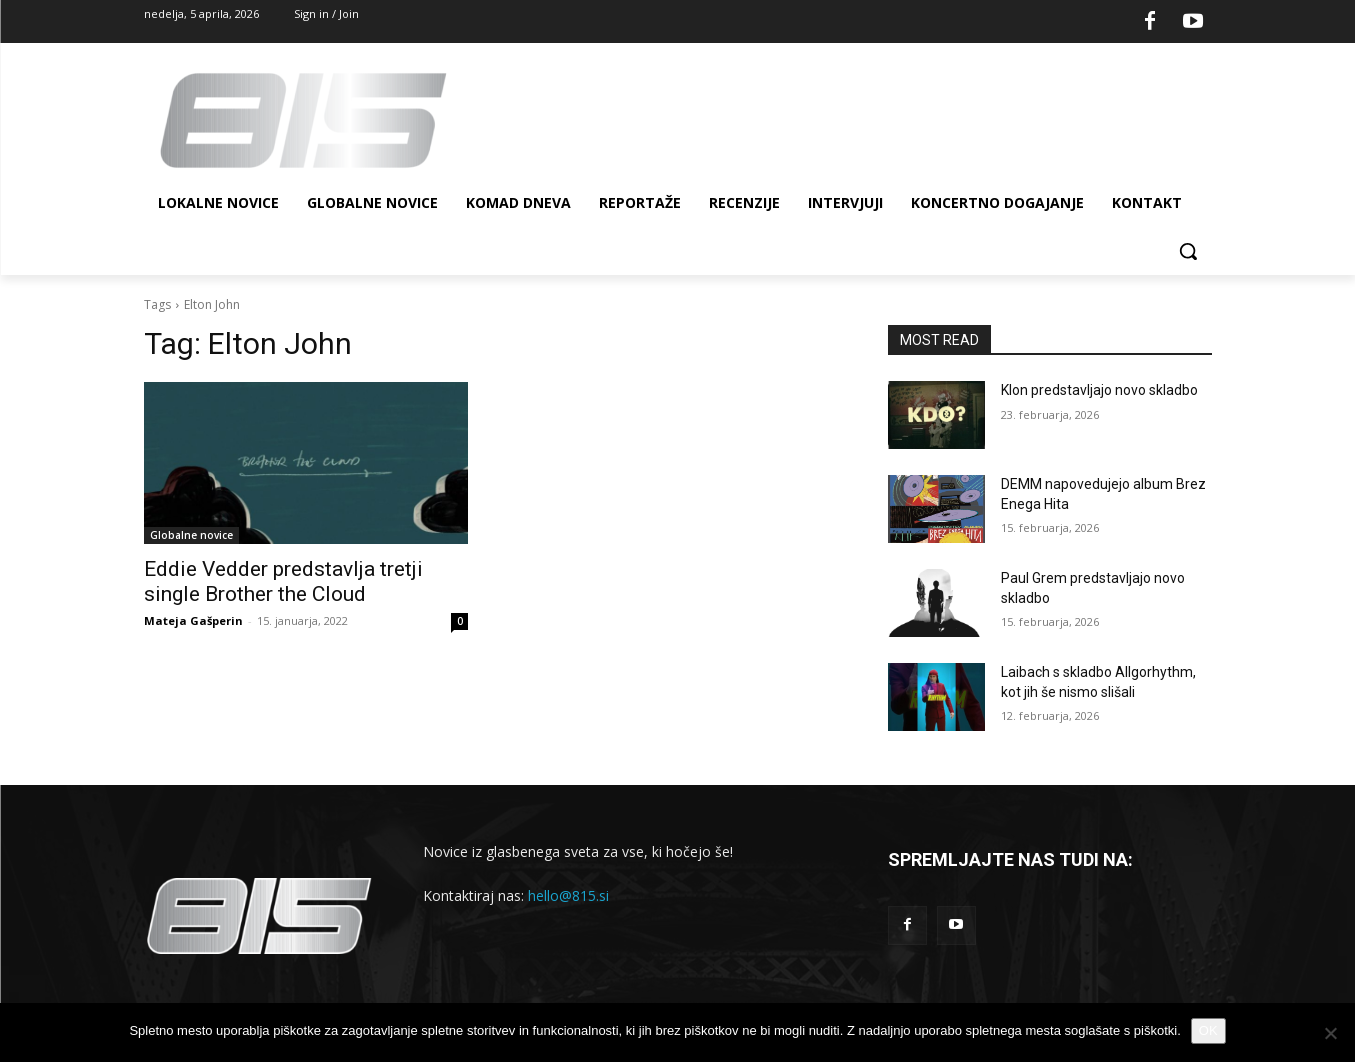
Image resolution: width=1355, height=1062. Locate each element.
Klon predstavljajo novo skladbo (1099, 390)
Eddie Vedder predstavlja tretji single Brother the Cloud (283, 581)
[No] (1330, 1033)
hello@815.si (568, 895)
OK (1208, 1030)
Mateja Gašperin (193, 620)
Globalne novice (191, 535)
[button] (1188, 251)
